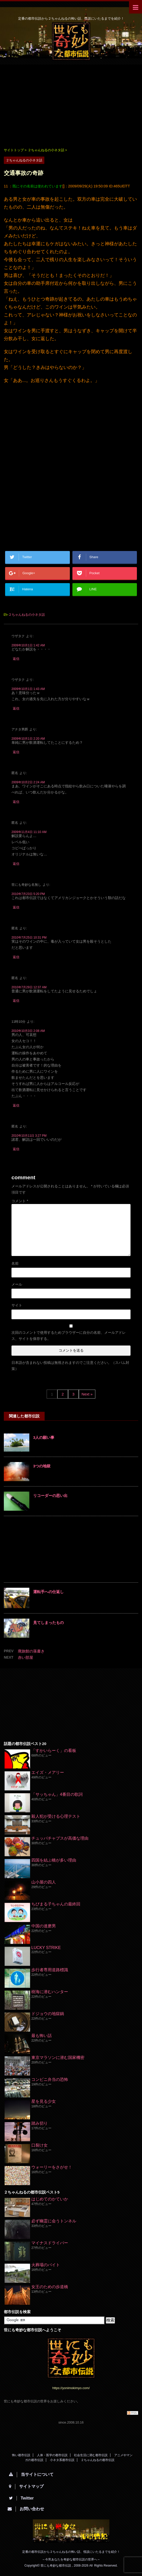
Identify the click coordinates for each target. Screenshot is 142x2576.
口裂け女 (39, 2145)
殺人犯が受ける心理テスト (55, 1816)
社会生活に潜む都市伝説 (91, 2455)
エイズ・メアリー (47, 1772)
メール (16, 1284)
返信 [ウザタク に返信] (16, 659)
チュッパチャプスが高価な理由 (59, 1838)
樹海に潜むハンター (49, 1992)
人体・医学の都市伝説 (52, 2455)
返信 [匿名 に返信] (16, 802)
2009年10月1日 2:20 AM (28, 738)
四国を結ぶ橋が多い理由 (53, 1860)
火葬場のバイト (45, 2265)
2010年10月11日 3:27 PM (28, 1135)
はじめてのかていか (49, 2199)
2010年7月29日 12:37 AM (28, 987)
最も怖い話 (41, 2035)
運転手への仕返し (48, 1592)
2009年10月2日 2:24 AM (28, 782)
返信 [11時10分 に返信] (16, 1105)
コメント (19, 1201)
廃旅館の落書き (31, 1651)
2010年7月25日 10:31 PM (28, 937)
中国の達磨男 (43, 1926)
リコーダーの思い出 (50, 1495)
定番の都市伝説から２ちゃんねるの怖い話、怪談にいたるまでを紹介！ (71, 2552)
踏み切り (39, 2123)
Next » (87, 1394)
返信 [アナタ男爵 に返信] (16, 752)
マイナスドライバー (49, 2243)
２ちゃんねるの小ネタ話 (26, 615)
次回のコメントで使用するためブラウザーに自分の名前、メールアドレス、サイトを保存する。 (68, 1335)
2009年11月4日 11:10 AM (28, 832)
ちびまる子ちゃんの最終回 (55, 1904)
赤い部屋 (25, 1657)
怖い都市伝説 (21, 2455)
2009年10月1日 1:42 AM (28, 645)
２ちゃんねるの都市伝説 (97, 2460)
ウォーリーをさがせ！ (51, 2167)
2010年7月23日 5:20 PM (28, 894)
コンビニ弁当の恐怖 (49, 2079)
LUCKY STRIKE (46, 1947)
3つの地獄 (41, 1466)
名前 (15, 1263)
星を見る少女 (43, 2101)
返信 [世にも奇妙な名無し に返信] (16, 907)
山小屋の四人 (43, 1882)
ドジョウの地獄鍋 (47, 2013)
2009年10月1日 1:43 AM (28, 689)
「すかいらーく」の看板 (53, 1750)
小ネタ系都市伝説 (62, 2460)
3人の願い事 (43, 1437)
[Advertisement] (71, 105)
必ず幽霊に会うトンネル (53, 2221)
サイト (16, 1305)
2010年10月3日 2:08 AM (28, 1031)
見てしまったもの (48, 1622)
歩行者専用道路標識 (49, 1970)
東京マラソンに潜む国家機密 (57, 2057)
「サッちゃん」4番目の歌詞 (57, 1794)
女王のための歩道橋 (49, 2287)
